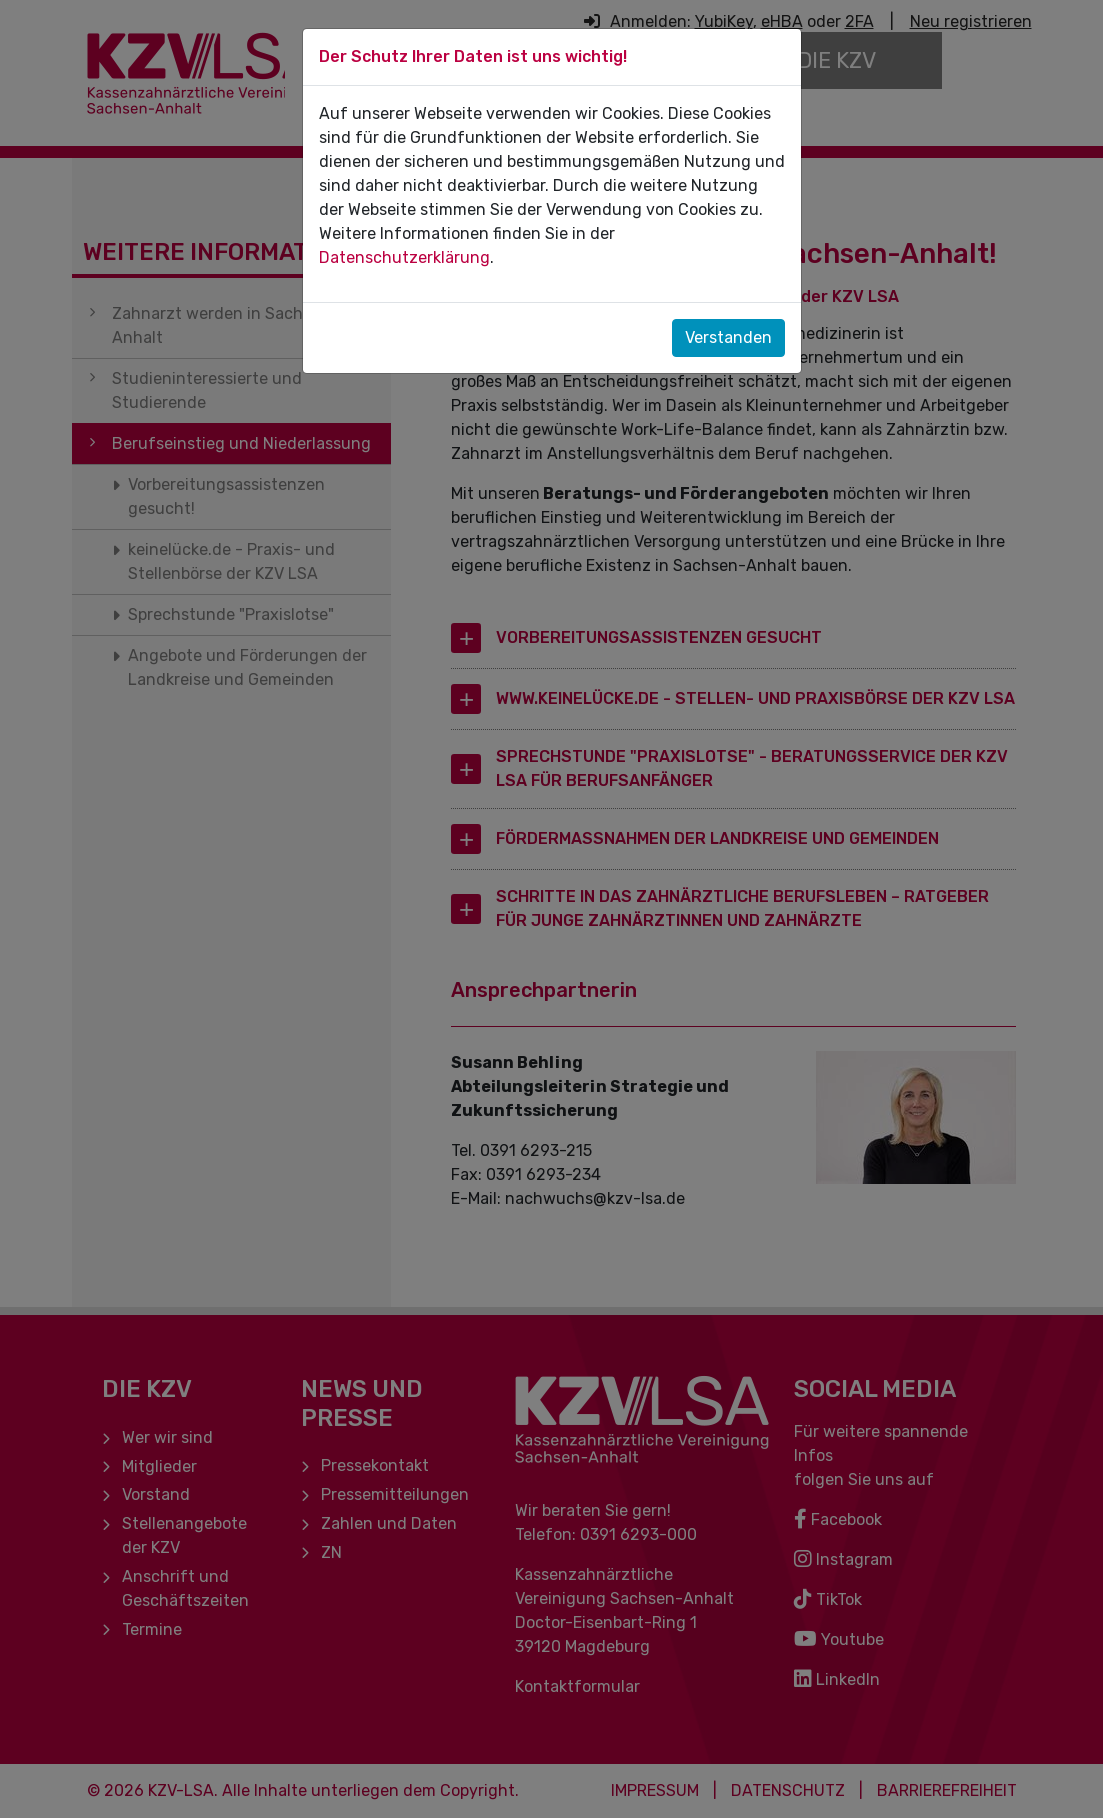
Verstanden (728, 337)
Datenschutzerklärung (404, 257)
